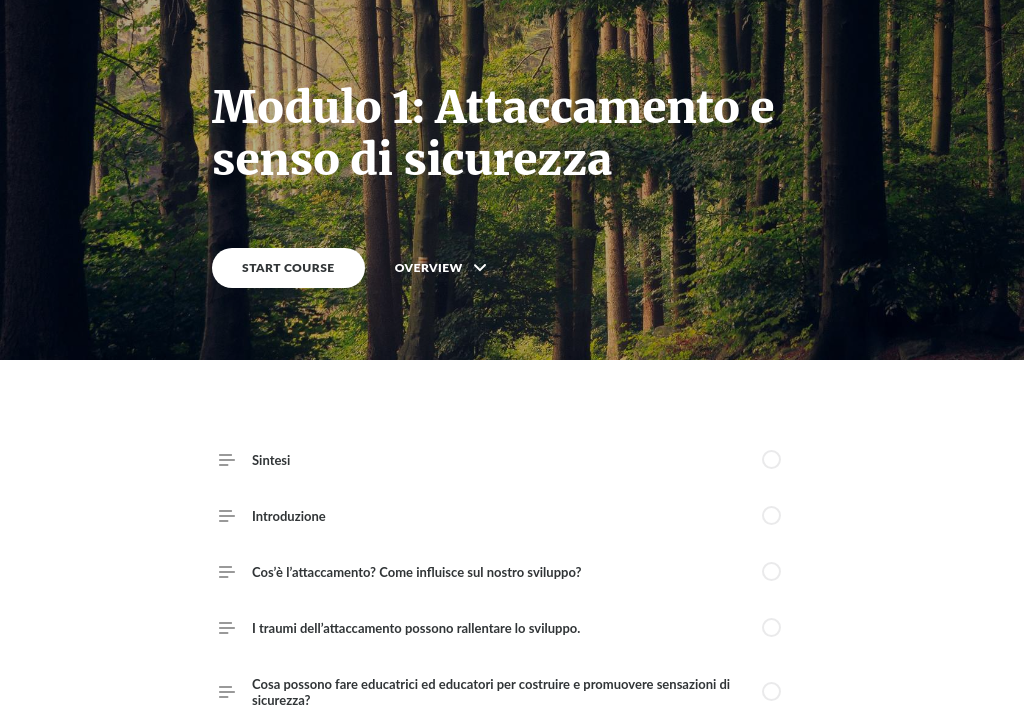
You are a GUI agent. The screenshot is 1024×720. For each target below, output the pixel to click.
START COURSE (288, 267)
